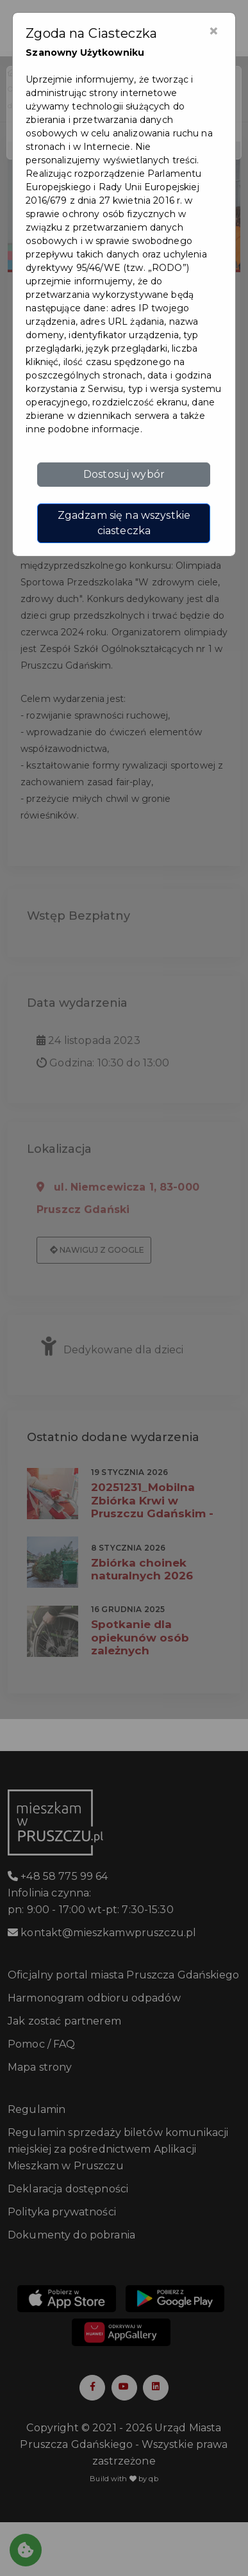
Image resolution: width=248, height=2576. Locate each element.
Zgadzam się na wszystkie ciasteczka (124, 523)
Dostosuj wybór (124, 474)
